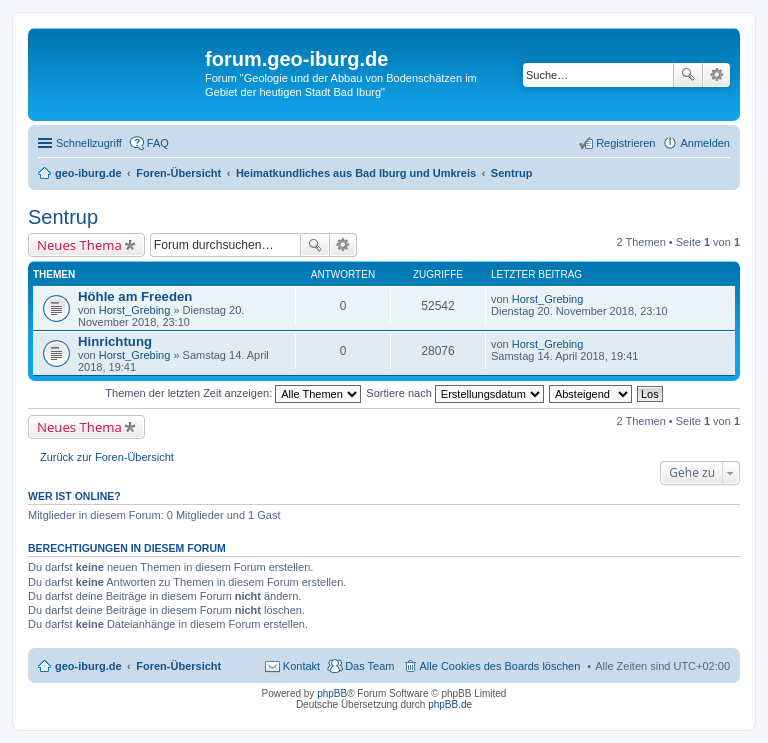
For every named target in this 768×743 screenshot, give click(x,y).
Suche (688, 75)
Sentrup (63, 217)
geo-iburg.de (88, 666)
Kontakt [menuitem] (301, 666)
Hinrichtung (115, 341)
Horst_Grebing (135, 310)
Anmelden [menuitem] (705, 143)
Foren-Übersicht (178, 666)
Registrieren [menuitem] (625, 143)
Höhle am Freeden (135, 296)
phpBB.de (450, 704)
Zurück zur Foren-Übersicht (107, 457)
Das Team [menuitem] (369, 666)
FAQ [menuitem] (158, 143)
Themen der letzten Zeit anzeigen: (233, 393)
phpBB (332, 693)
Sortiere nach (454, 393)
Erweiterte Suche (716, 75)
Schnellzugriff (89, 143)
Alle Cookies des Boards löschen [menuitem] (500, 666)
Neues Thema (79, 245)
